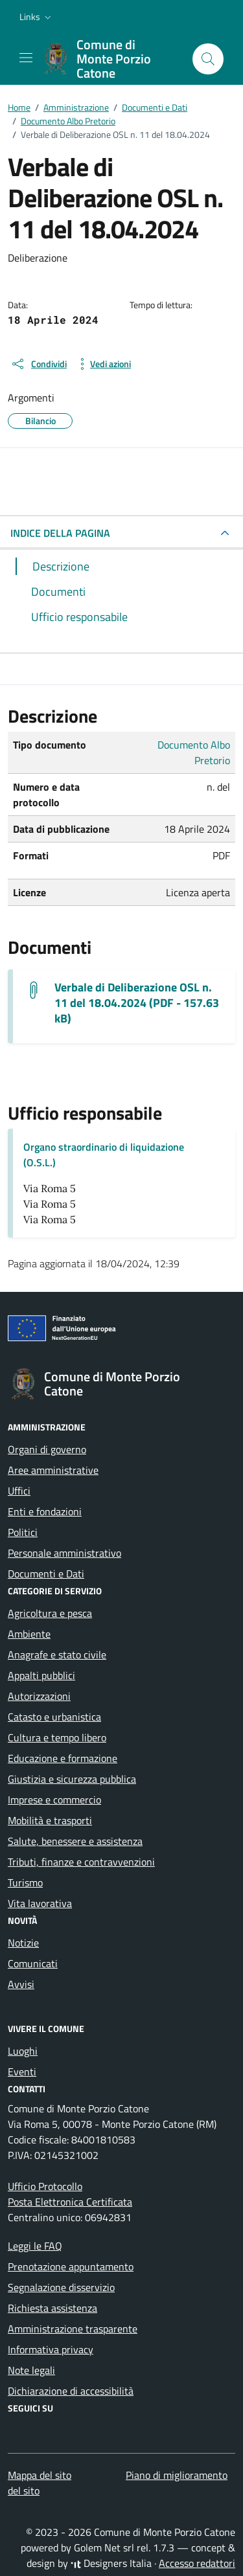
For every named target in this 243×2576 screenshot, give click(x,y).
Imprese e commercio (54, 1799)
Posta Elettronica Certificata (70, 2201)
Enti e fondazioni (45, 1511)
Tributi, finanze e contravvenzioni (81, 1862)
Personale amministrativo (64, 1553)
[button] (36, 17)
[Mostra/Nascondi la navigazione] (26, 57)
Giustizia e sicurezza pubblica (72, 1779)
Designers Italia (111, 2563)
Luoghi (23, 2051)
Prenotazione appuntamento (70, 2266)
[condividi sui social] (38, 364)
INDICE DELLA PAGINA (60, 533)
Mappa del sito (39, 2475)
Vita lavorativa (40, 1903)
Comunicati (33, 1963)
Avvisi (21, 1984)
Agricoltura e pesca (50, 1613)
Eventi (22, 2071)
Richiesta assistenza (52, 2308)
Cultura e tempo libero (57, 1737)
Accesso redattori (197, 2563)
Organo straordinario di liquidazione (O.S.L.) (103, 1154)
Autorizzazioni (39, 1696)
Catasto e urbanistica (54, 1716)
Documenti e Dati (46, 1573)
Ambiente (29, 1634)
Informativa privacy (50, 2349)
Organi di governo (47, 1449)
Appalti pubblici (41, 1675)
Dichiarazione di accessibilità (70, 2391)
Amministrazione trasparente (72, 2328)
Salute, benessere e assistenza (75, 1841)
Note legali (31, 2370)
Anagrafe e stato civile (57, 1654)
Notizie (23, 1942)
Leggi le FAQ (35, 2246)
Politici (23, 1532)
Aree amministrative (53, 1470)
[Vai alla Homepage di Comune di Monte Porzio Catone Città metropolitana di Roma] (111, 59)
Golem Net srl (104, 2547)
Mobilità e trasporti (50, 1820)
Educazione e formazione (62, 1758)
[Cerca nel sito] (208, 58)
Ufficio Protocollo (45, 2186)
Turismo (25, 1882)
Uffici (19, 1490)
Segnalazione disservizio (61, 2287)
